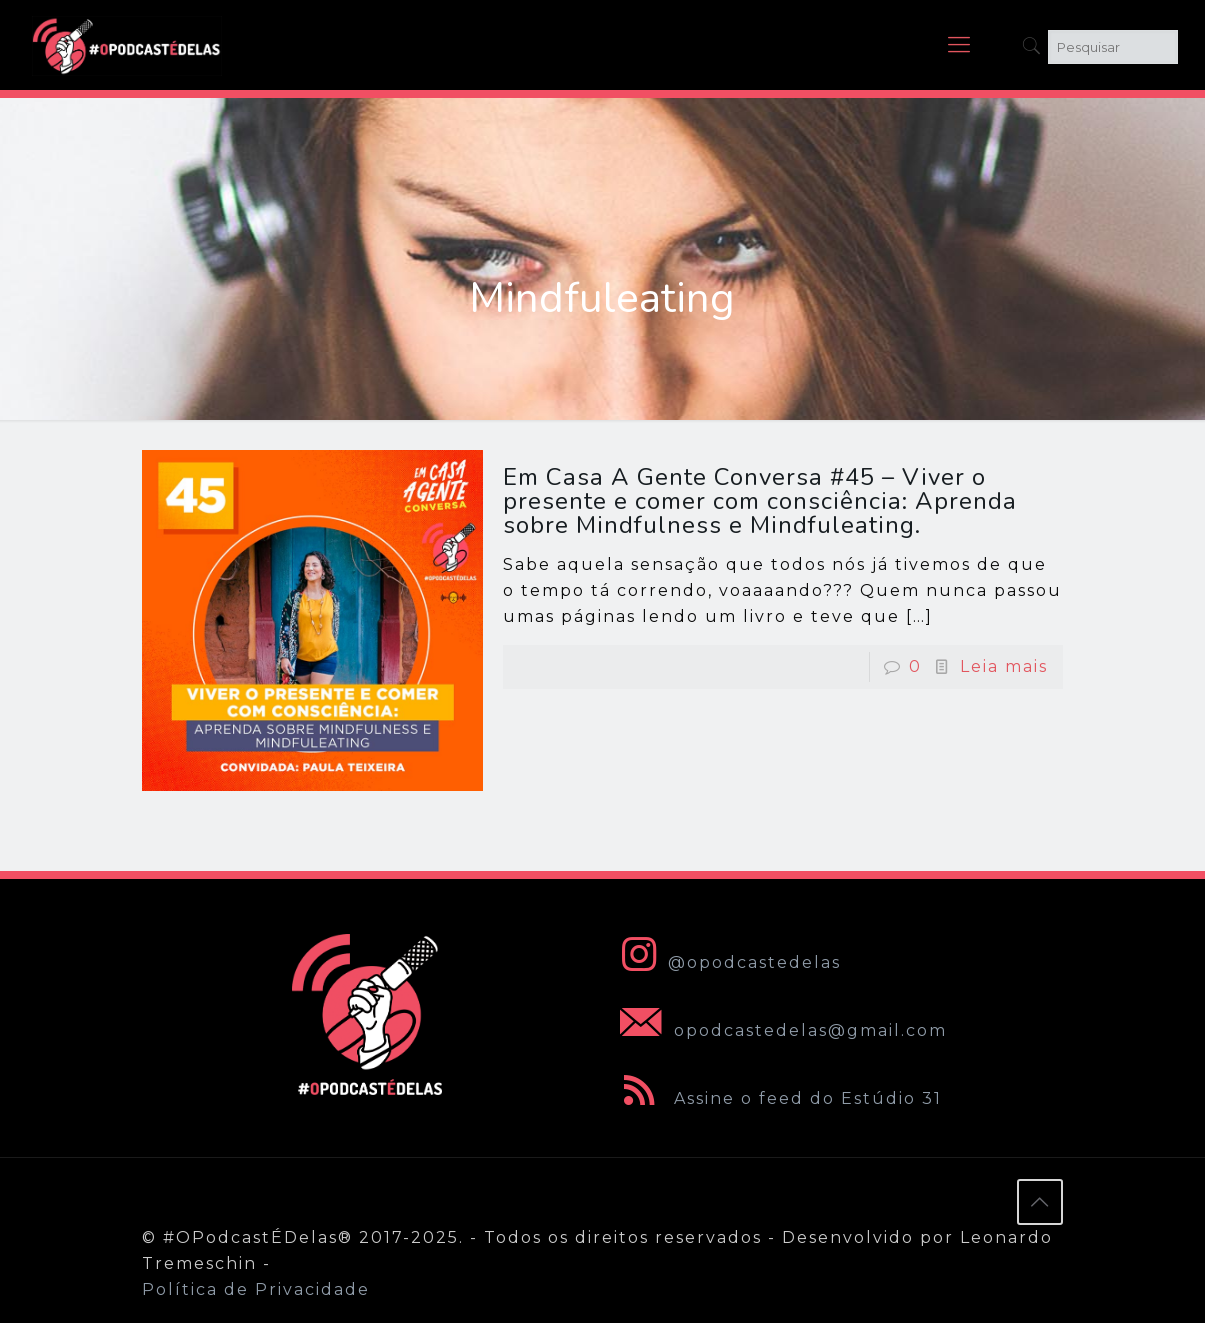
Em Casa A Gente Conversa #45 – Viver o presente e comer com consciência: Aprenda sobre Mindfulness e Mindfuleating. (760, 501)
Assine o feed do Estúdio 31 (777, 1098)
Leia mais (1004, 666)
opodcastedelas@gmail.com (779, 1030)
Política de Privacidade (256, 1289)
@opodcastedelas (726, 962)
